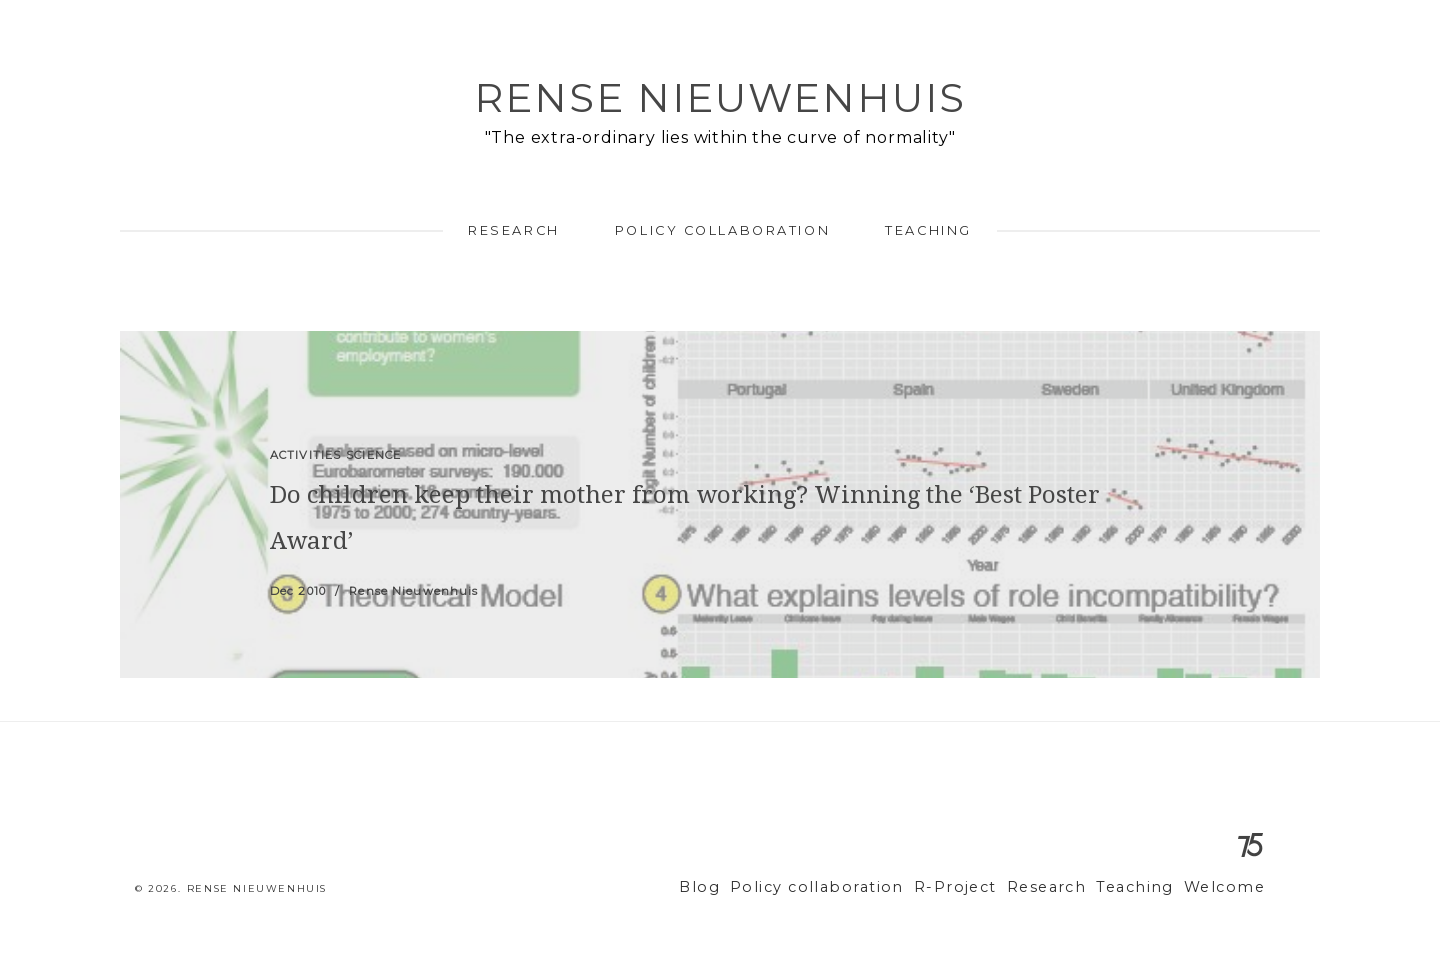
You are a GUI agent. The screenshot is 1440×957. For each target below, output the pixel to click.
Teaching (928, 230)
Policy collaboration (722, 230)
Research (513, 230)
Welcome (1228, 887)
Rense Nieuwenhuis (720, 97)
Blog (755, 887)
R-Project (984, 887)
